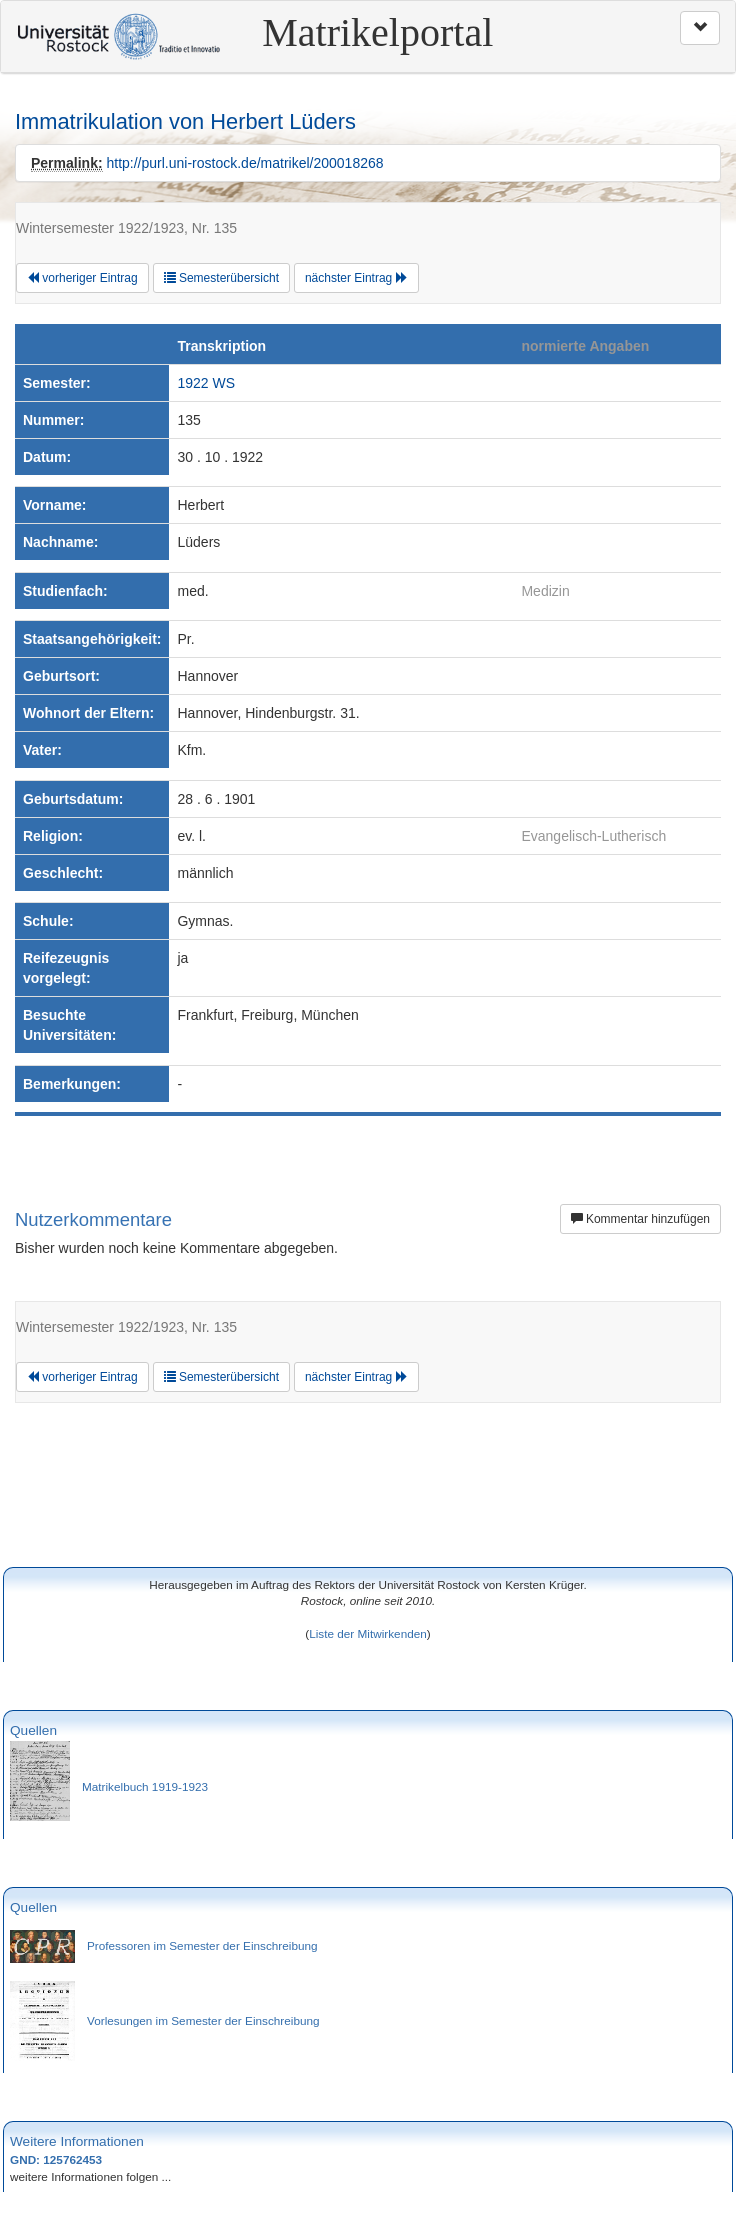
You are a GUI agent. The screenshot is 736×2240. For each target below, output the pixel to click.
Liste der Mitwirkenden (368, 1633)
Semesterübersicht (221, 278)
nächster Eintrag (356, 278)
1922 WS (206, 383)
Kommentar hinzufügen (640, 1219)
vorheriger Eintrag (82, 278)
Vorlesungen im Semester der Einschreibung (203, 2020)
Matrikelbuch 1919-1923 (145, 1786)
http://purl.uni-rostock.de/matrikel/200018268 (244, 163)
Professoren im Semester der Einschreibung (202, 1945)
